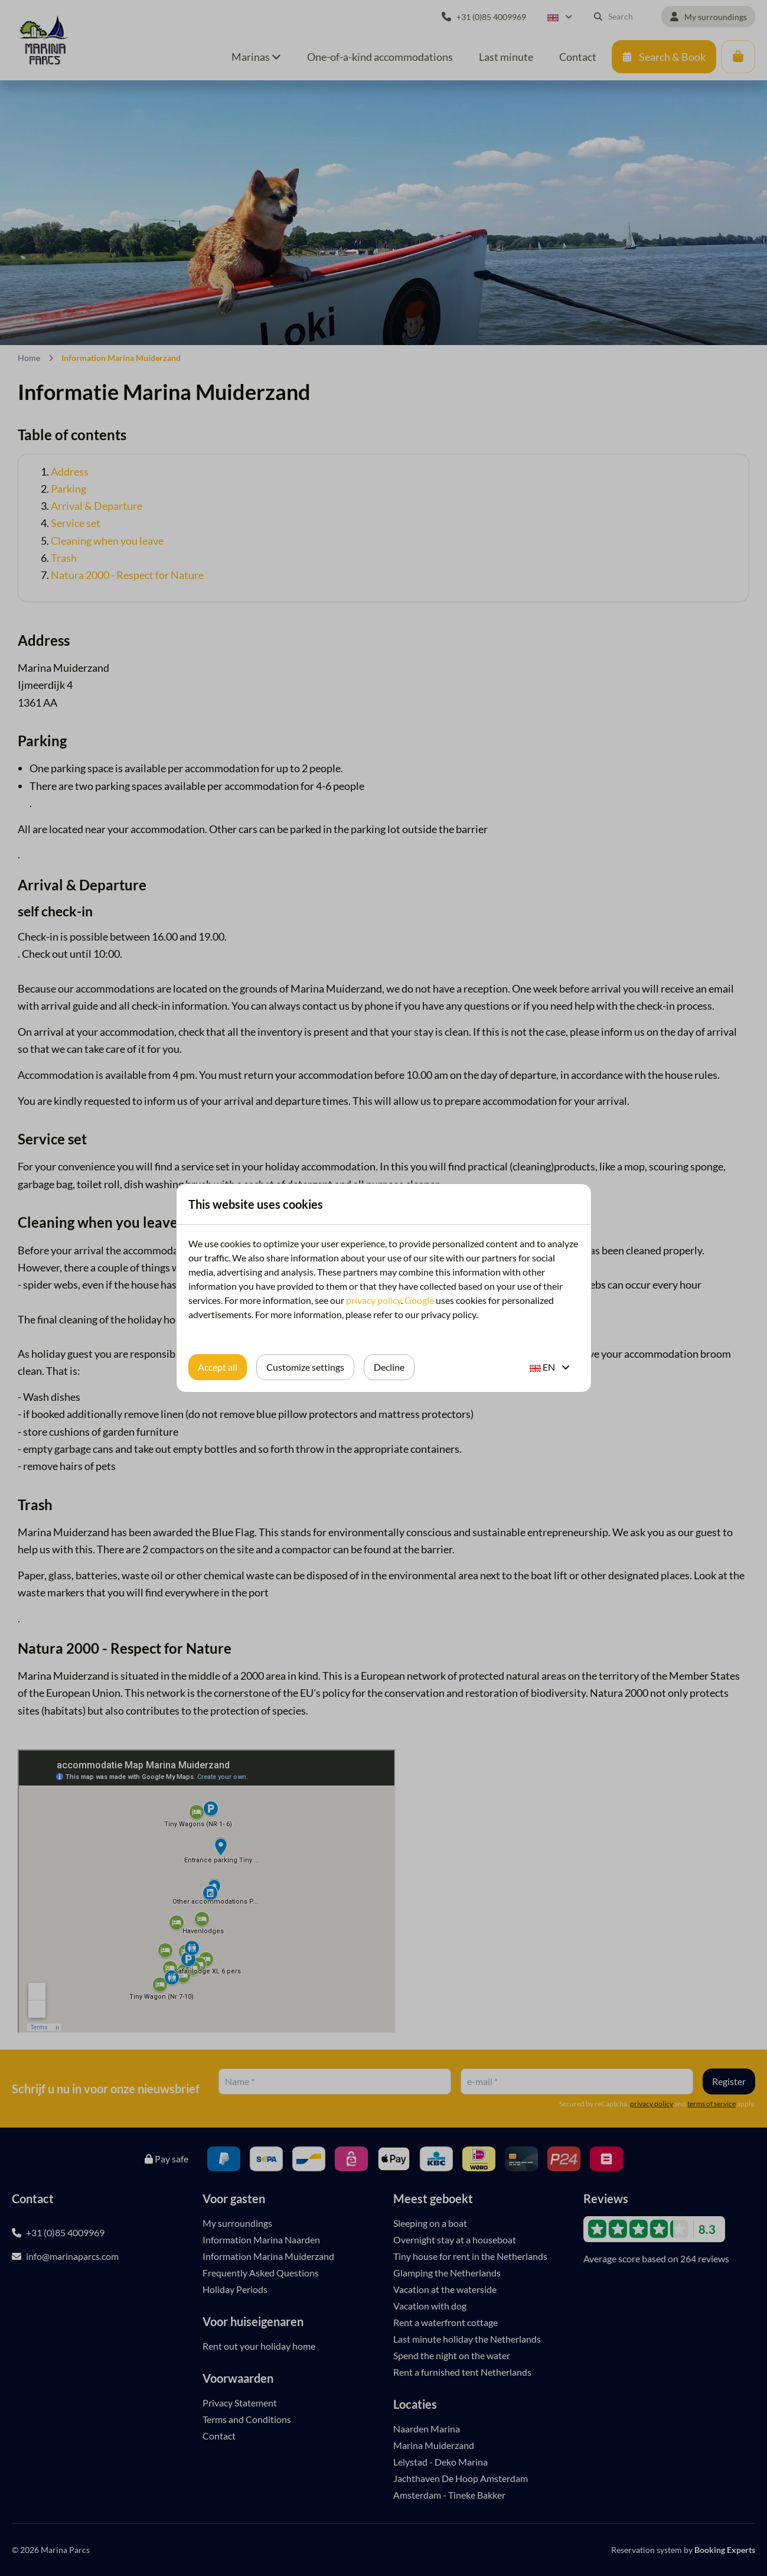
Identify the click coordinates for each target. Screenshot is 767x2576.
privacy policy (373, 1300)
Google (419, 1300)
